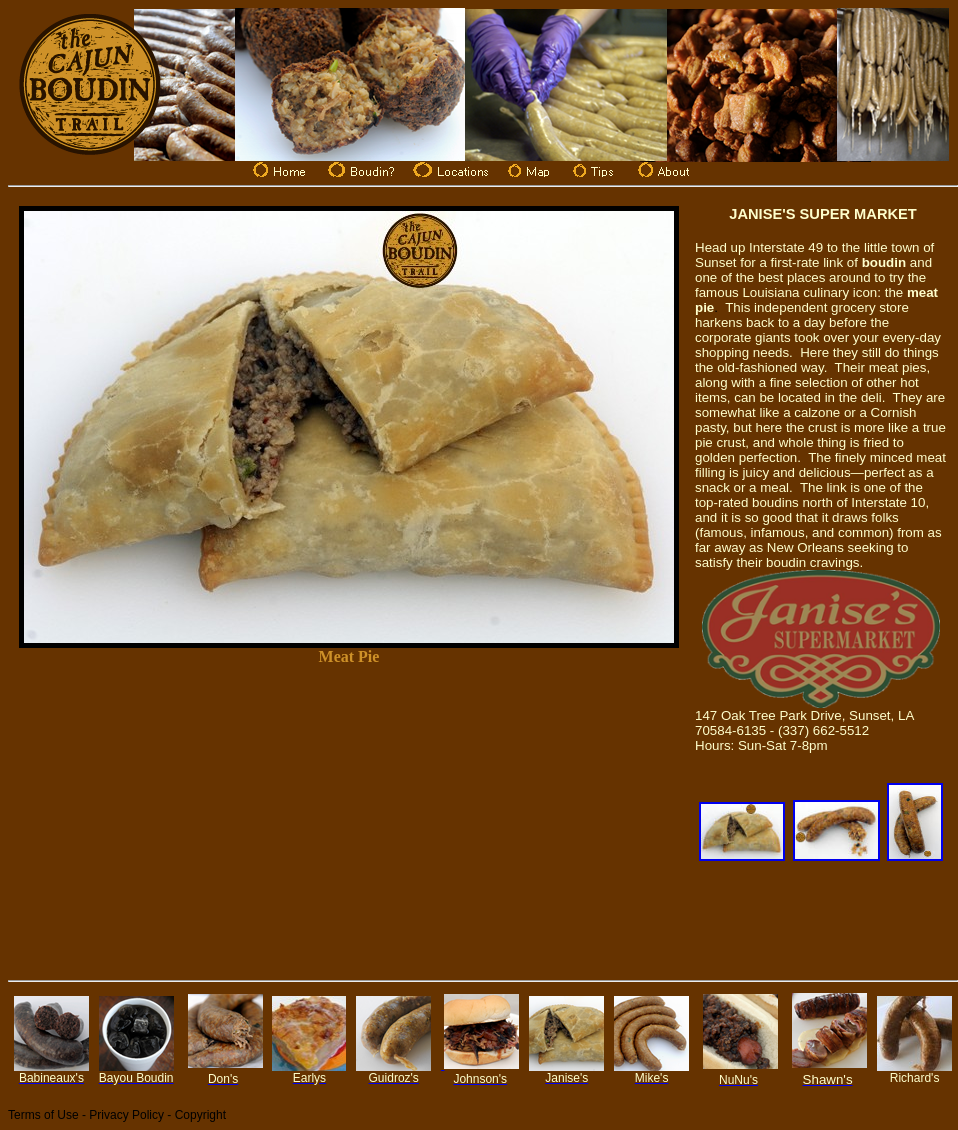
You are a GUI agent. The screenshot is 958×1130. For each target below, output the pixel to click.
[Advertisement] (349, 821)
